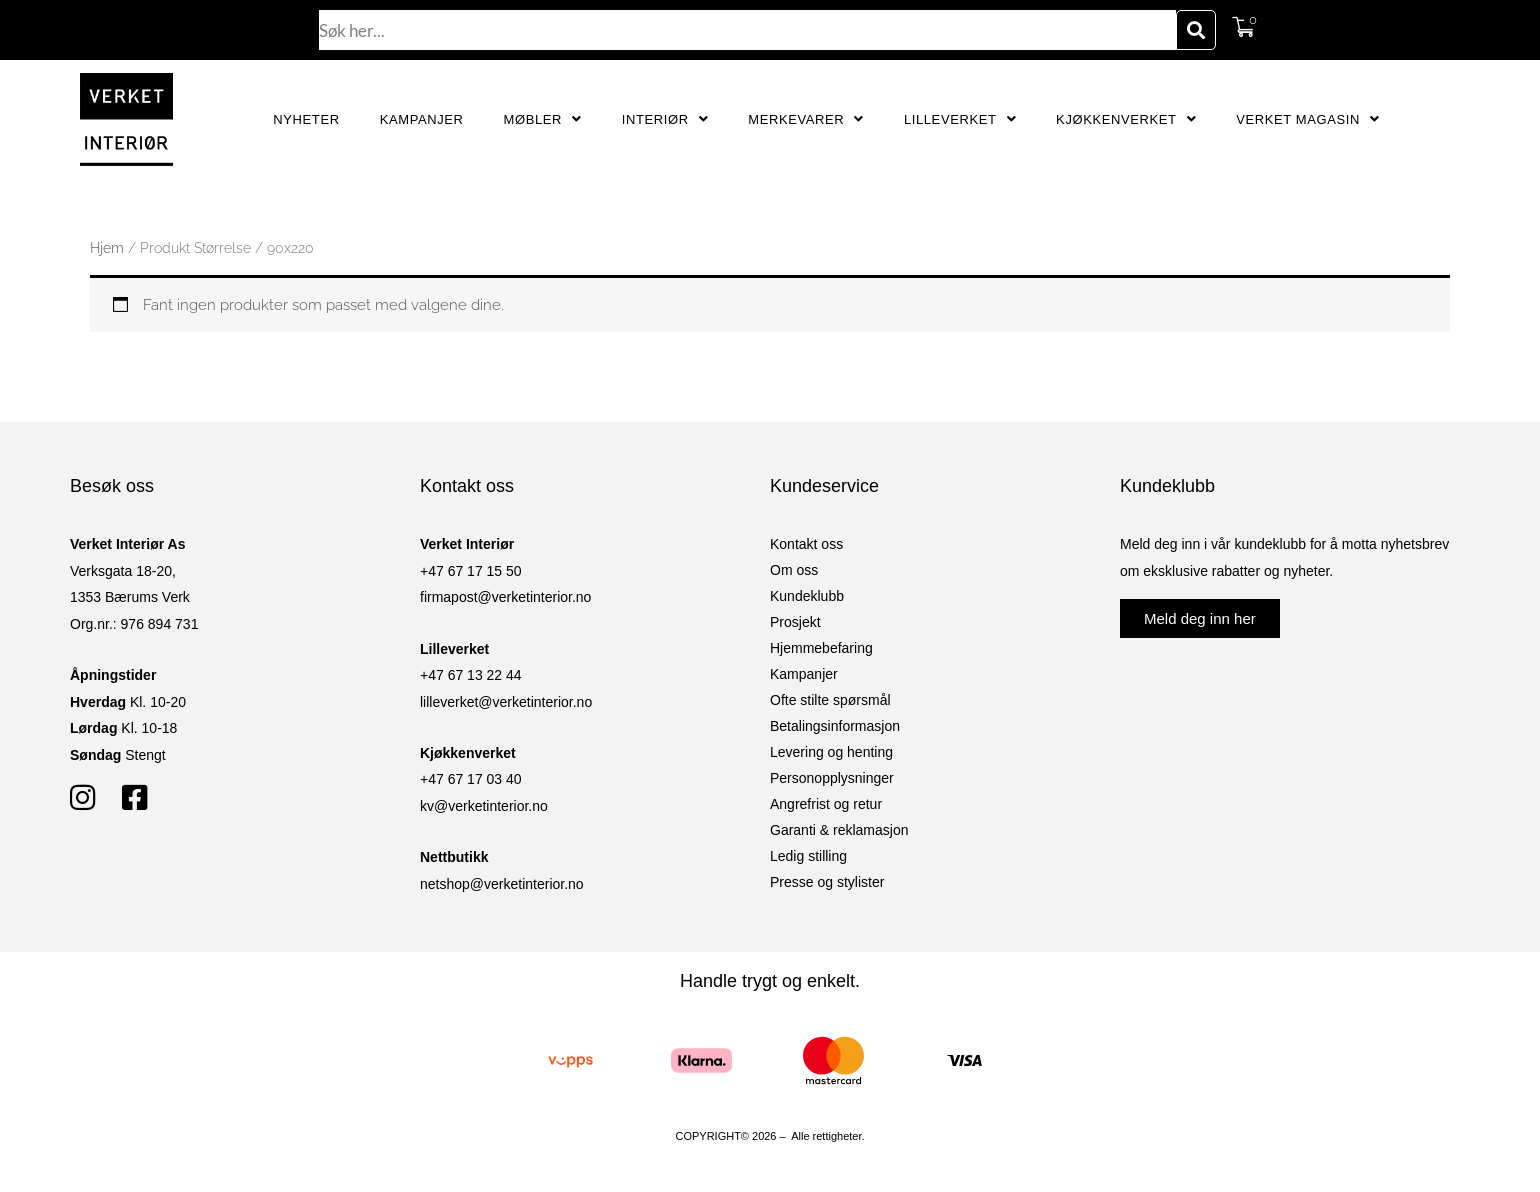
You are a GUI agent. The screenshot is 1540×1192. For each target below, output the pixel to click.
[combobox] (748, 30)
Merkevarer (806, 119)
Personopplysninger (832, 778)
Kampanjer (422, 119)
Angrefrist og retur (826, 804)
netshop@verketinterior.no (502, 884)
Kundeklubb (807, 596)
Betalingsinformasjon (835, 726)
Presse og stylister (827, 882)
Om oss (794, 570)
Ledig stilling (808, 856)
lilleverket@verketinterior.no (506, 702)
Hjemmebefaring (821, 648)
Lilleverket (960, 119)
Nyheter (306, 119)
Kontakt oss (806, 544)
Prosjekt (795, 622)
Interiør (665, 119)
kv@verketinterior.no (484, 806)
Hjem (107, 248)
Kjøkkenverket (1126, 119)
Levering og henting (831, 752)
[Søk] (1196, 30)
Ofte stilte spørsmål (830, 700)
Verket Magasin (1307, 119)
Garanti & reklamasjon (839, 830)
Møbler (543, 119)
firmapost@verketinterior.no (505, 597)
